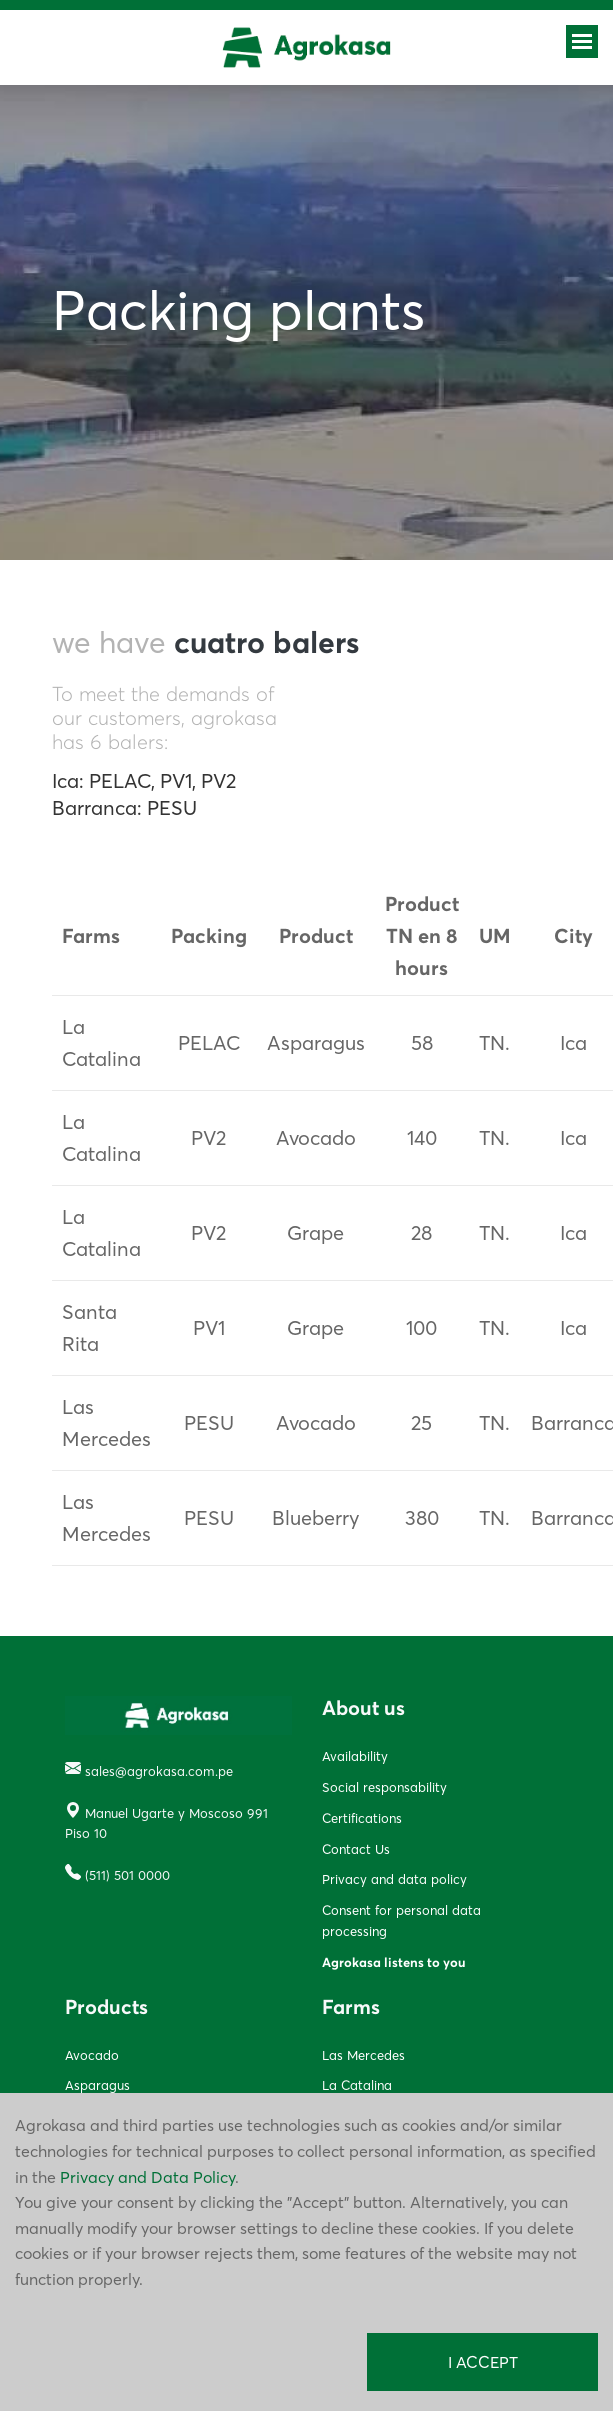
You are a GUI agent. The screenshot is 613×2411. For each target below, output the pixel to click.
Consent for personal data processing (401, 1920)
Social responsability (384, 1787)
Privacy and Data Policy (147, 2177)
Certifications (362, 1818)
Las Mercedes (363, 2055)
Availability (355, 1756)
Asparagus (97, 2085)
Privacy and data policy (394, 1879)
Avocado (92, 2055)
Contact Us (356, 1849)
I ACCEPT (483, 2362)
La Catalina (357, 2085)
